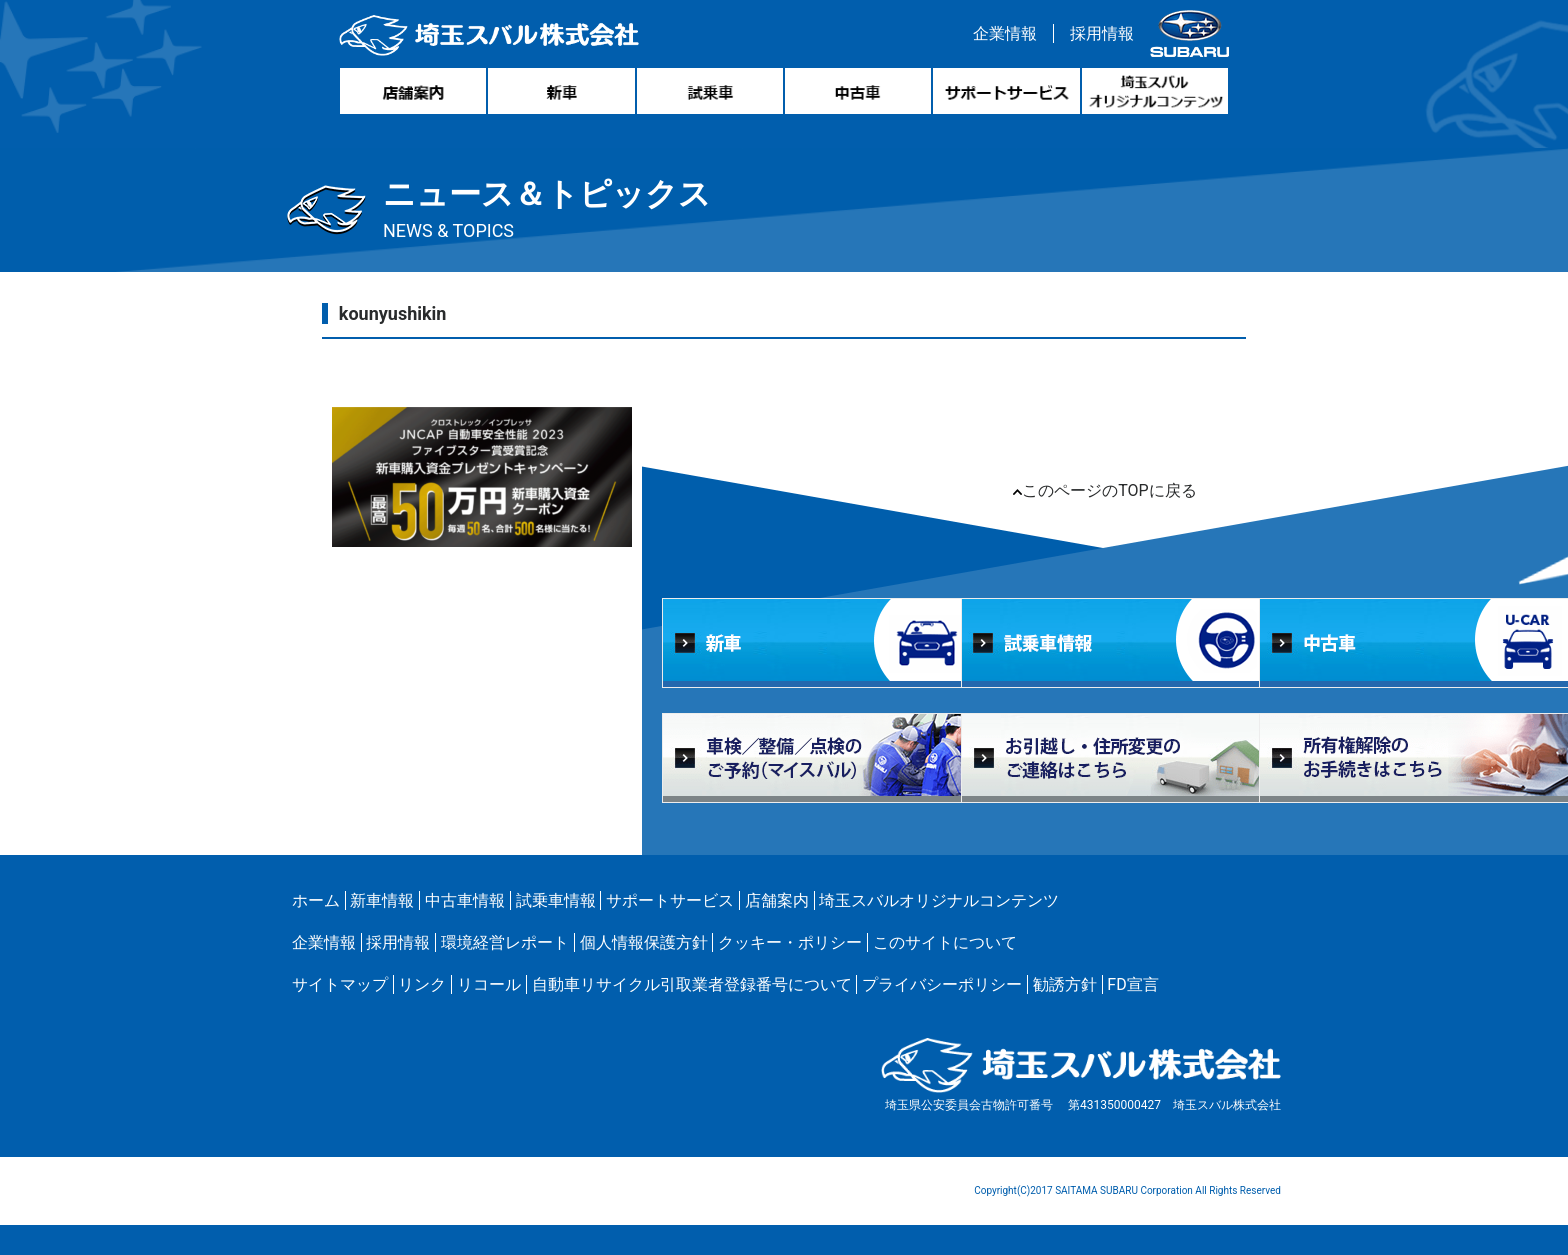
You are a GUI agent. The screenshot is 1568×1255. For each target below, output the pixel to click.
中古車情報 (465, 900)
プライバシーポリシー (942, 984)
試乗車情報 (556, 900)
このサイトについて (945, 942)
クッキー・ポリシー (790, 942)
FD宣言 (1132, 984)
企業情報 (1005, 33)
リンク (422, 984)
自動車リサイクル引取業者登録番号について (692, 984)
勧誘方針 (1065, 984)
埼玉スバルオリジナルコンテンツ (939, 900)
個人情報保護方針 (644, 942)
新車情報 (382, 900)
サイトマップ (340, 984)
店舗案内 (777, 900)
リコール (489, 984)
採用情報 (1102, 33)
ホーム (316, 900)
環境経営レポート (505, 942)
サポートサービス (670, 900)
